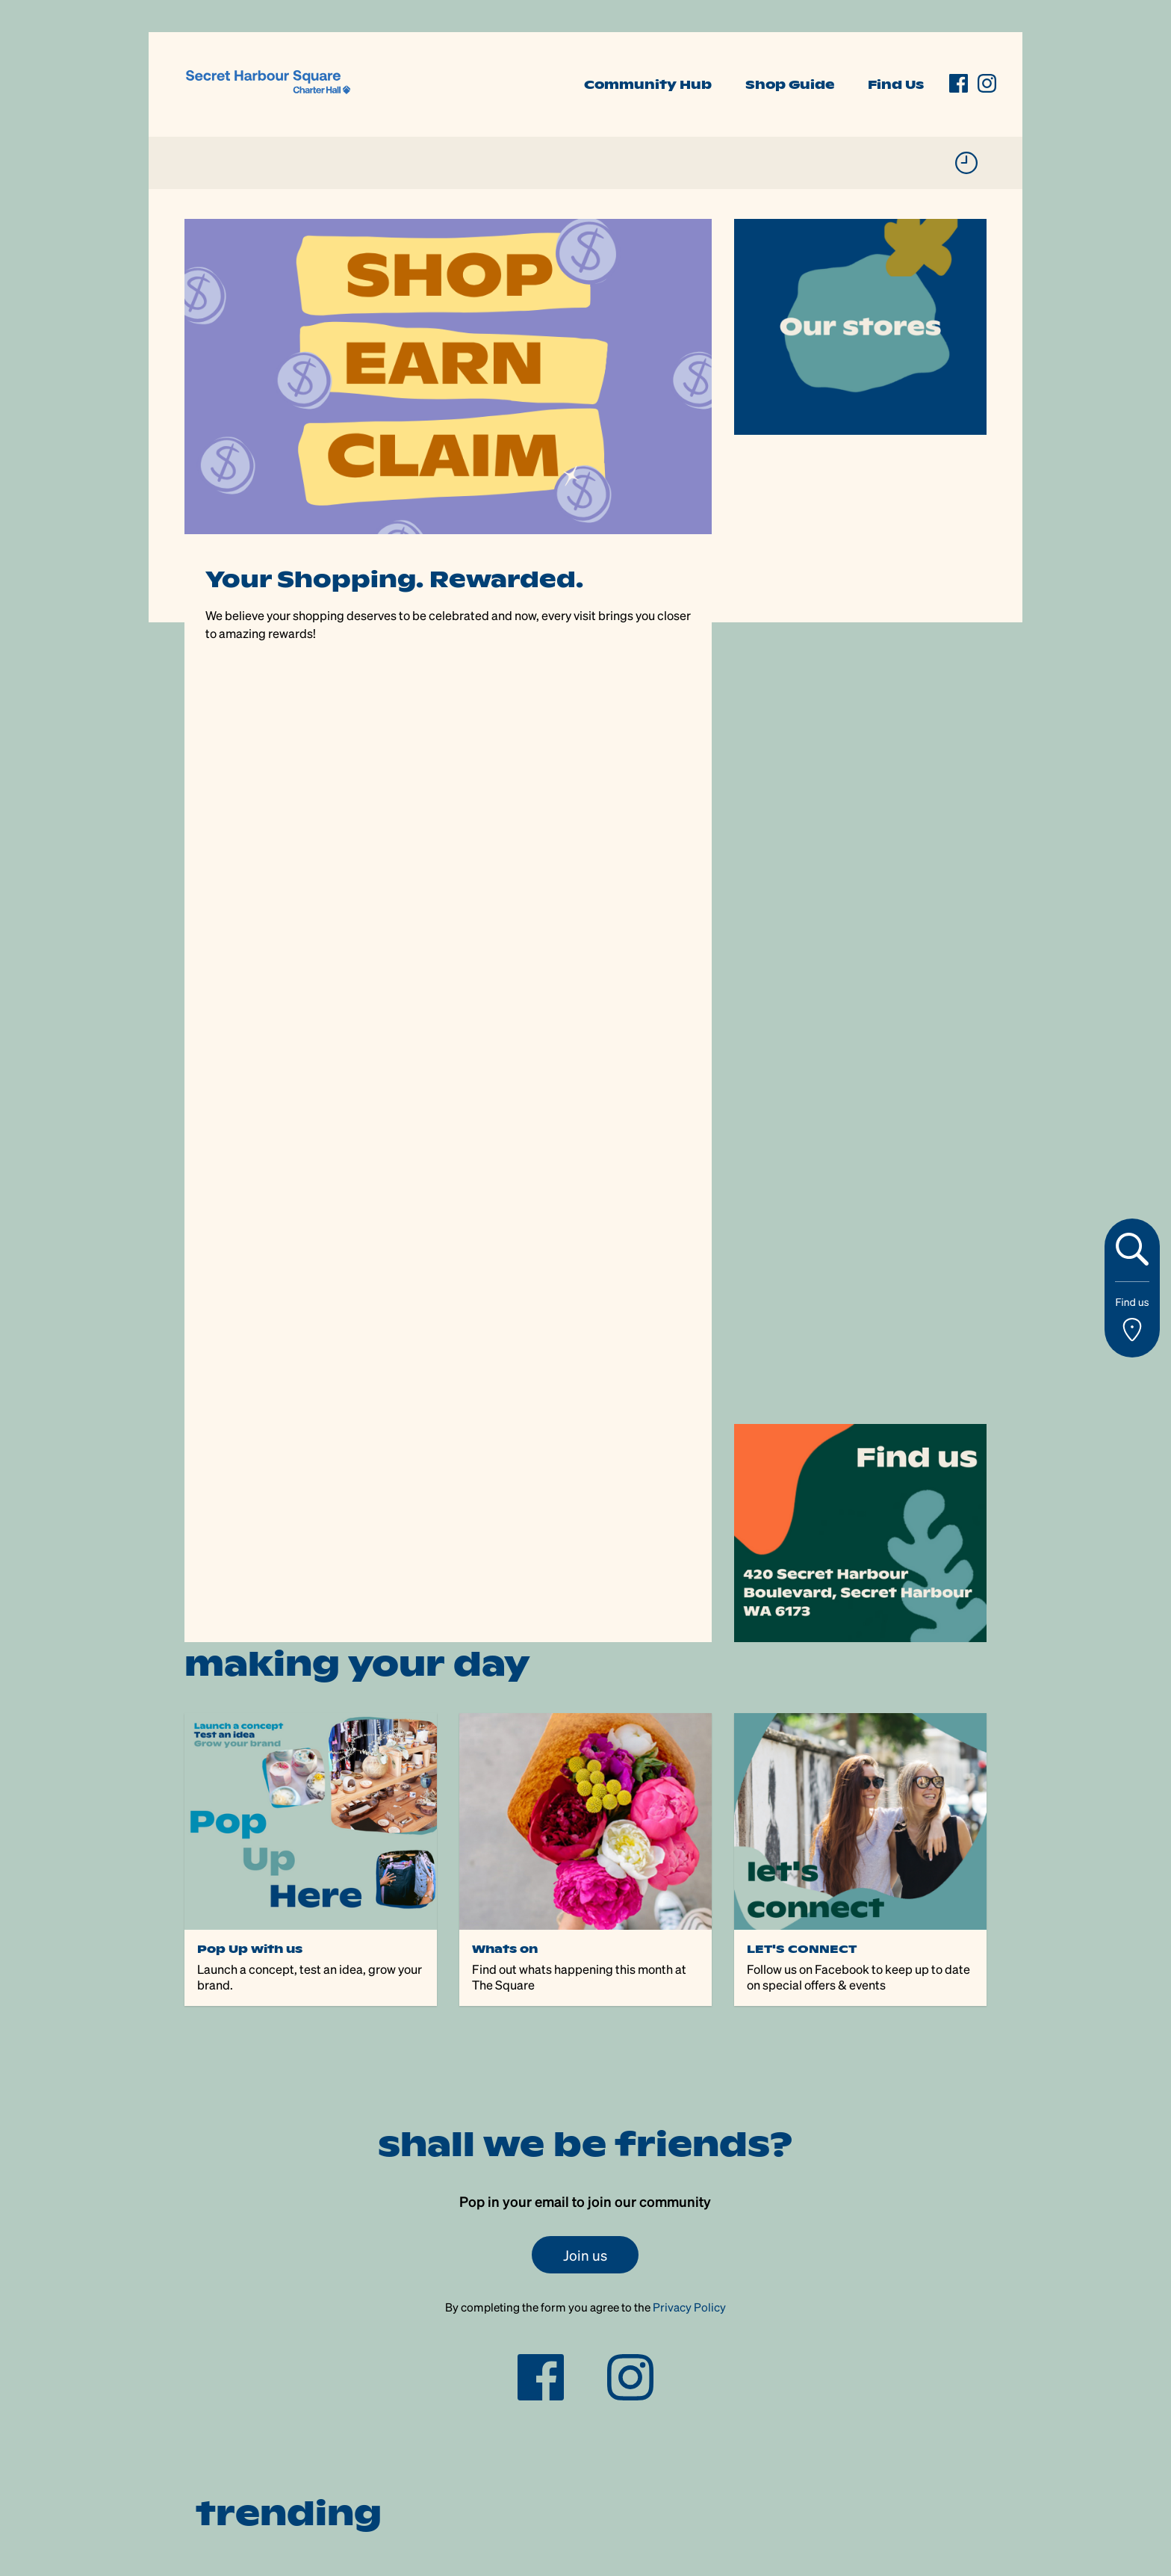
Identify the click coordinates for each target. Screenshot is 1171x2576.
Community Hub (648, 84)
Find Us (896, 84)
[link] (268, 82)
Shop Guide (789, 84)
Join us (585, 2255)
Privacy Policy (689, 2307)
